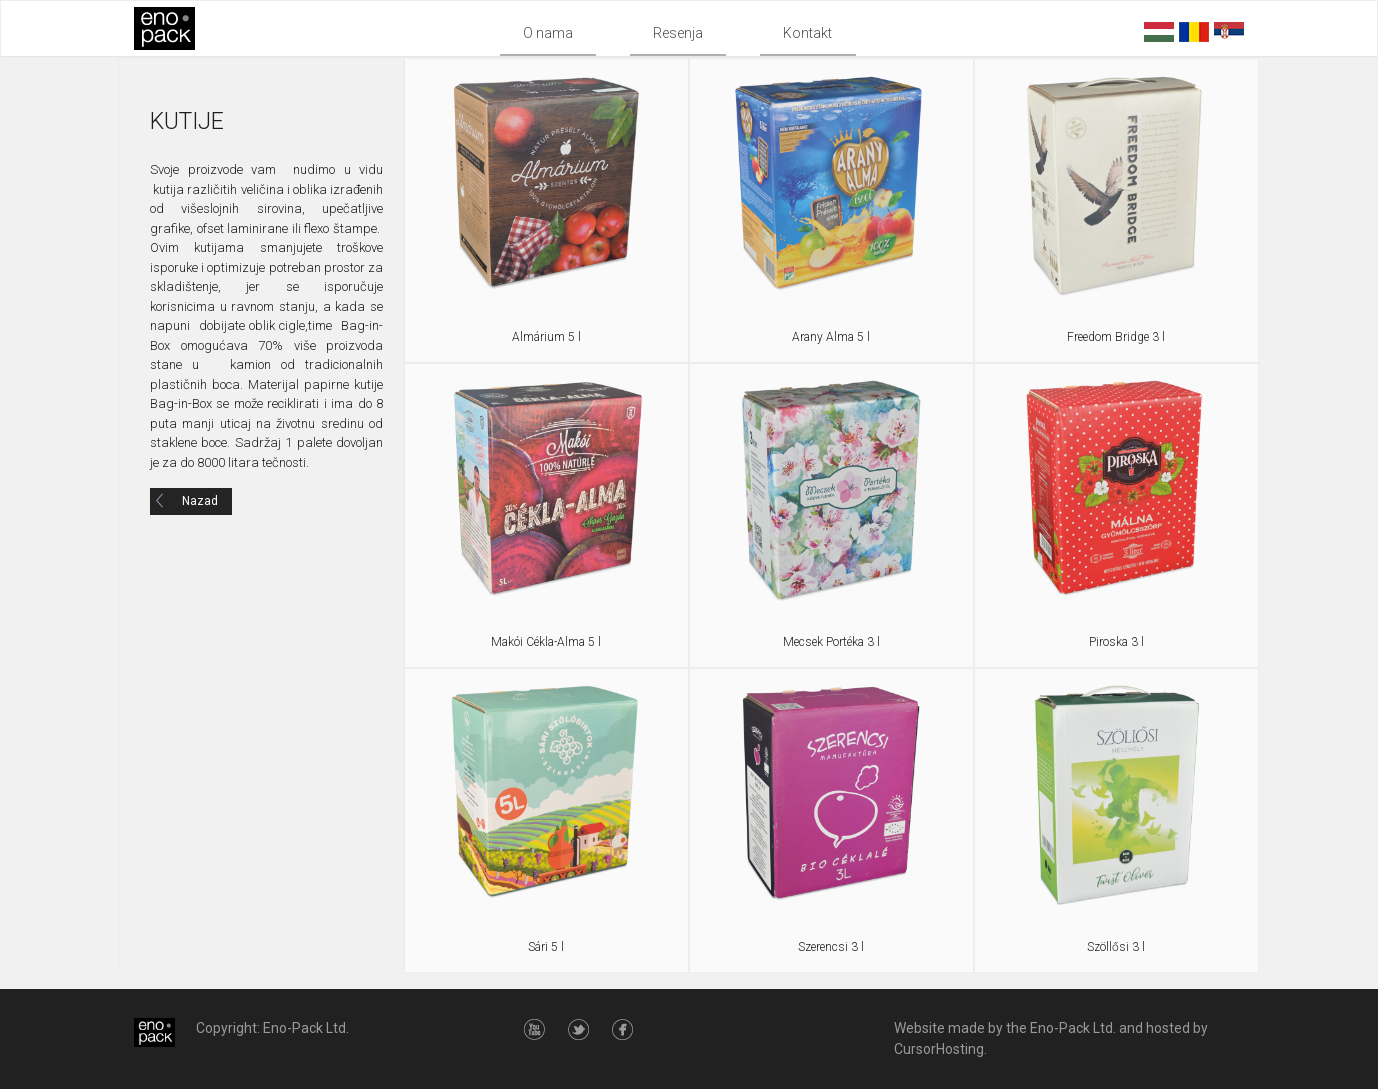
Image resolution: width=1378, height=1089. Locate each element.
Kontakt (807, 33)
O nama (548, 33)
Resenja (678, 33)
